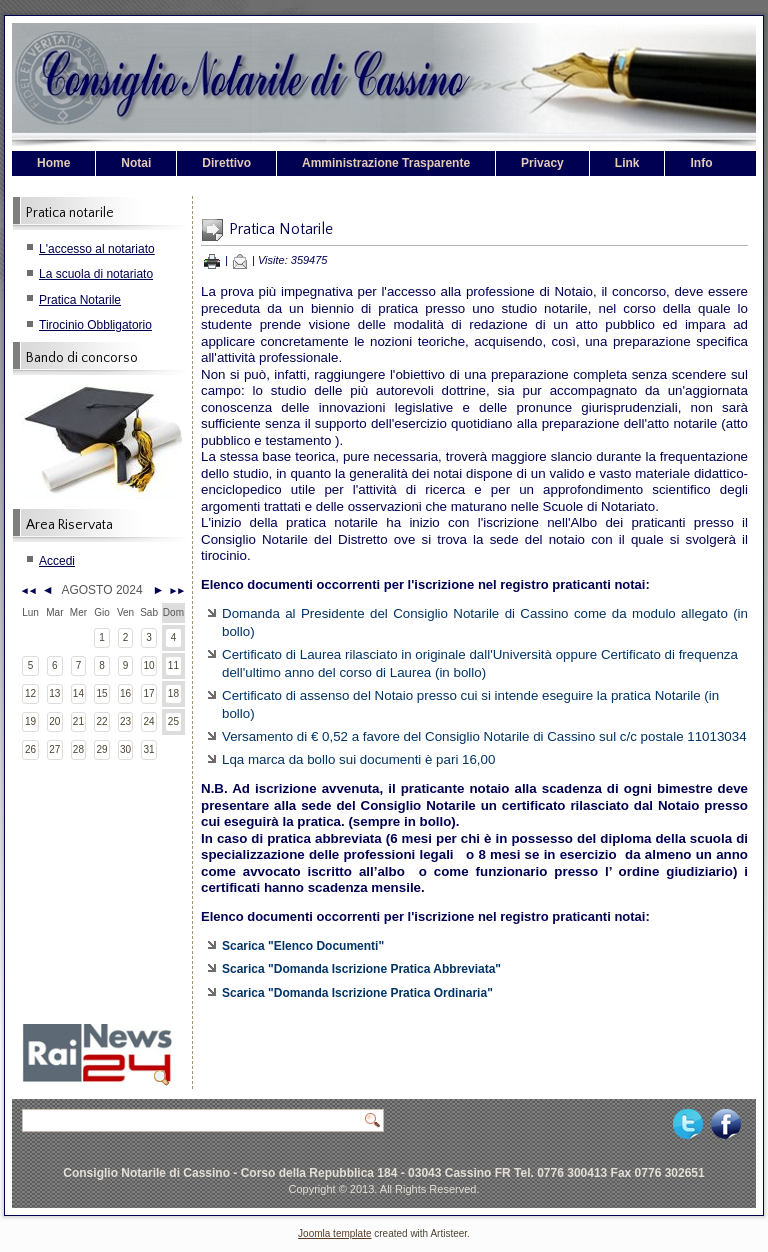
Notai (136, 163)
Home (53, 163)
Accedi (57, 561)
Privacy (542, 163)
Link (627, 163)
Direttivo (226, 163)
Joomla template (334, 1233)
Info (701, 163)
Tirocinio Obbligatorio (95, 325)
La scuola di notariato (96, 274)
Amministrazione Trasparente (386, 163)
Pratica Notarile (80, 300)
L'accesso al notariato (97, 249)
